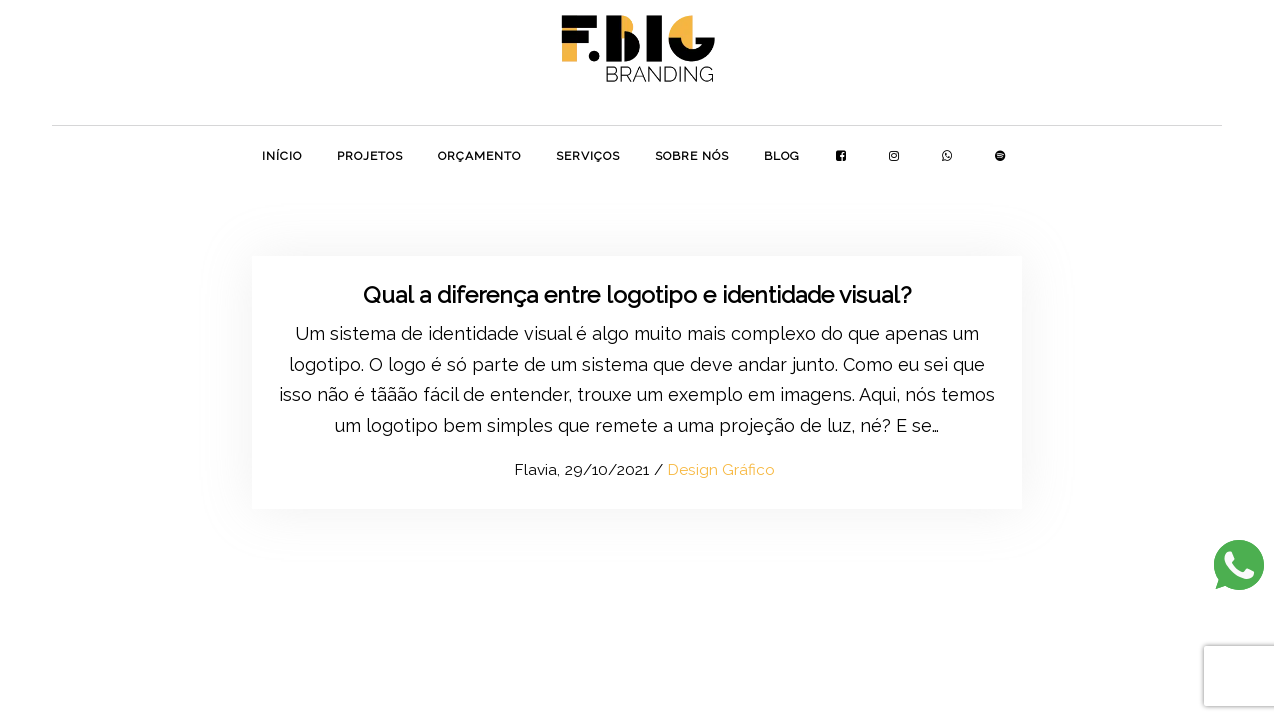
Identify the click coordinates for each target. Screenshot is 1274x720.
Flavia (526, 470)
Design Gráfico (721, 470)
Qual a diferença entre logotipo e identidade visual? (637, 294)
